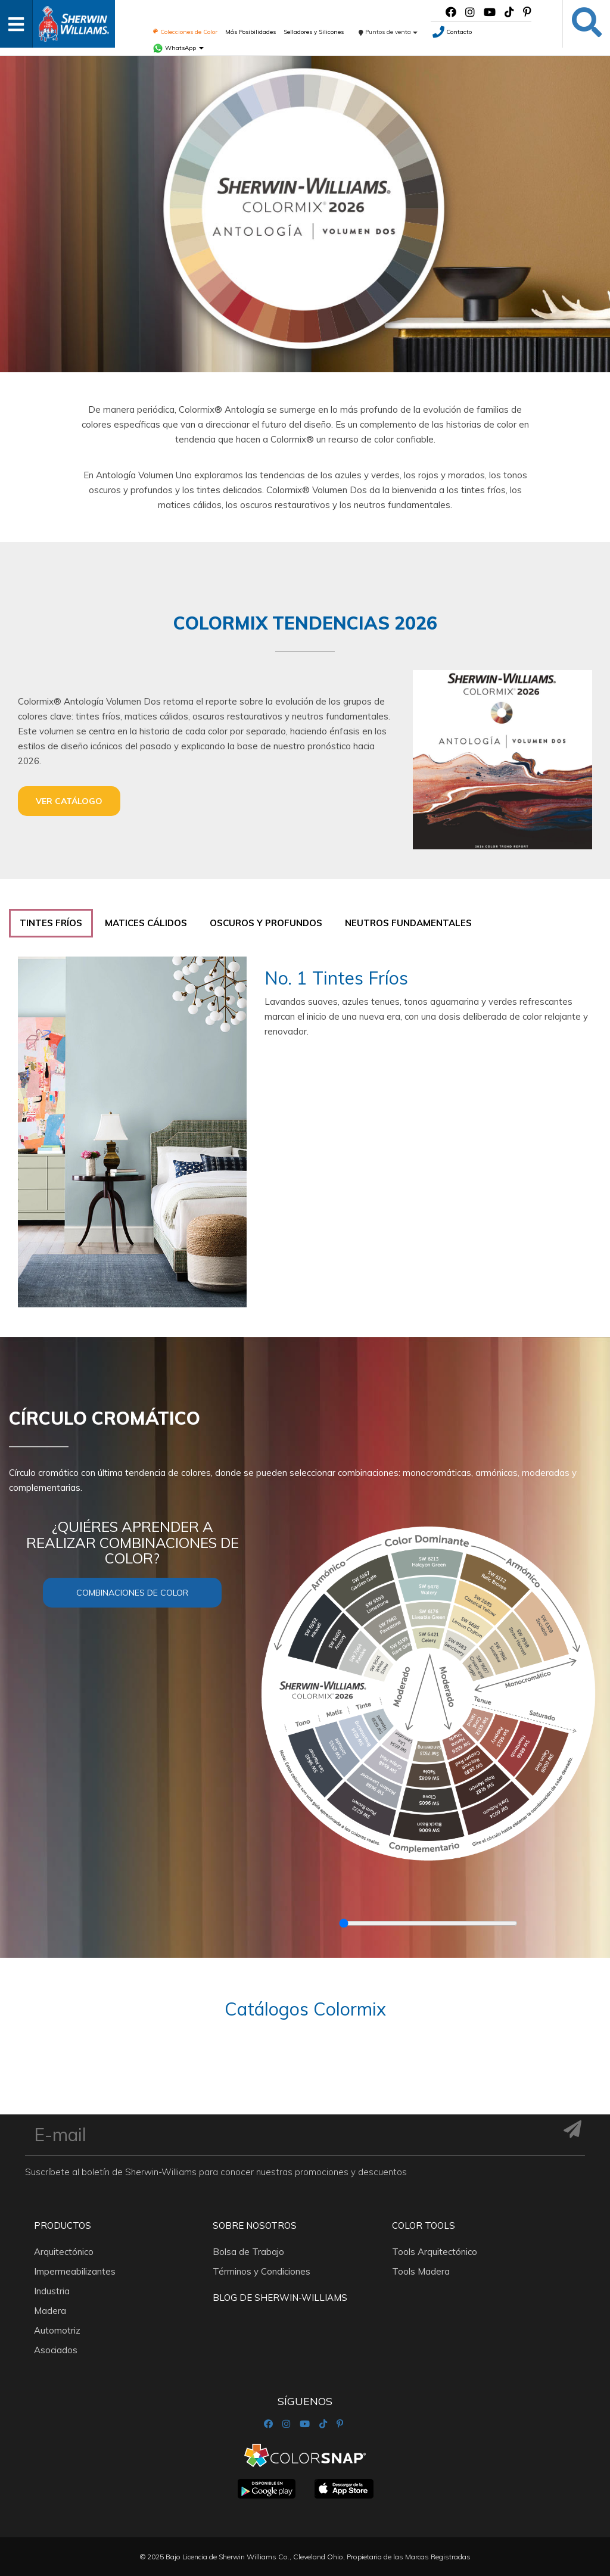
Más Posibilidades (250, 32)
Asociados (55, 2350)
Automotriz (57, 2330)
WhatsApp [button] (178, 48)
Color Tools (423, 2225)
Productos (62, 2225)
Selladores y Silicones (314, 32)
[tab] (51, 923)
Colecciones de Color (184, 32)
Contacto (452, 32)
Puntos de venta (388, 32)
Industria (52, 2291)
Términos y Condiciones (261, 2271)
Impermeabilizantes (75, 2271)
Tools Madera (421, 2271)
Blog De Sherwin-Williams (280, 2297)
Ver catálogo (69, 801)
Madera (50, 2310)
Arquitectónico (64, 2251)
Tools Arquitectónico (434, 2251)
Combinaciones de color (132, 1592)
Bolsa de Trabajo (248, 2251)
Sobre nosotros (255, 2225)
